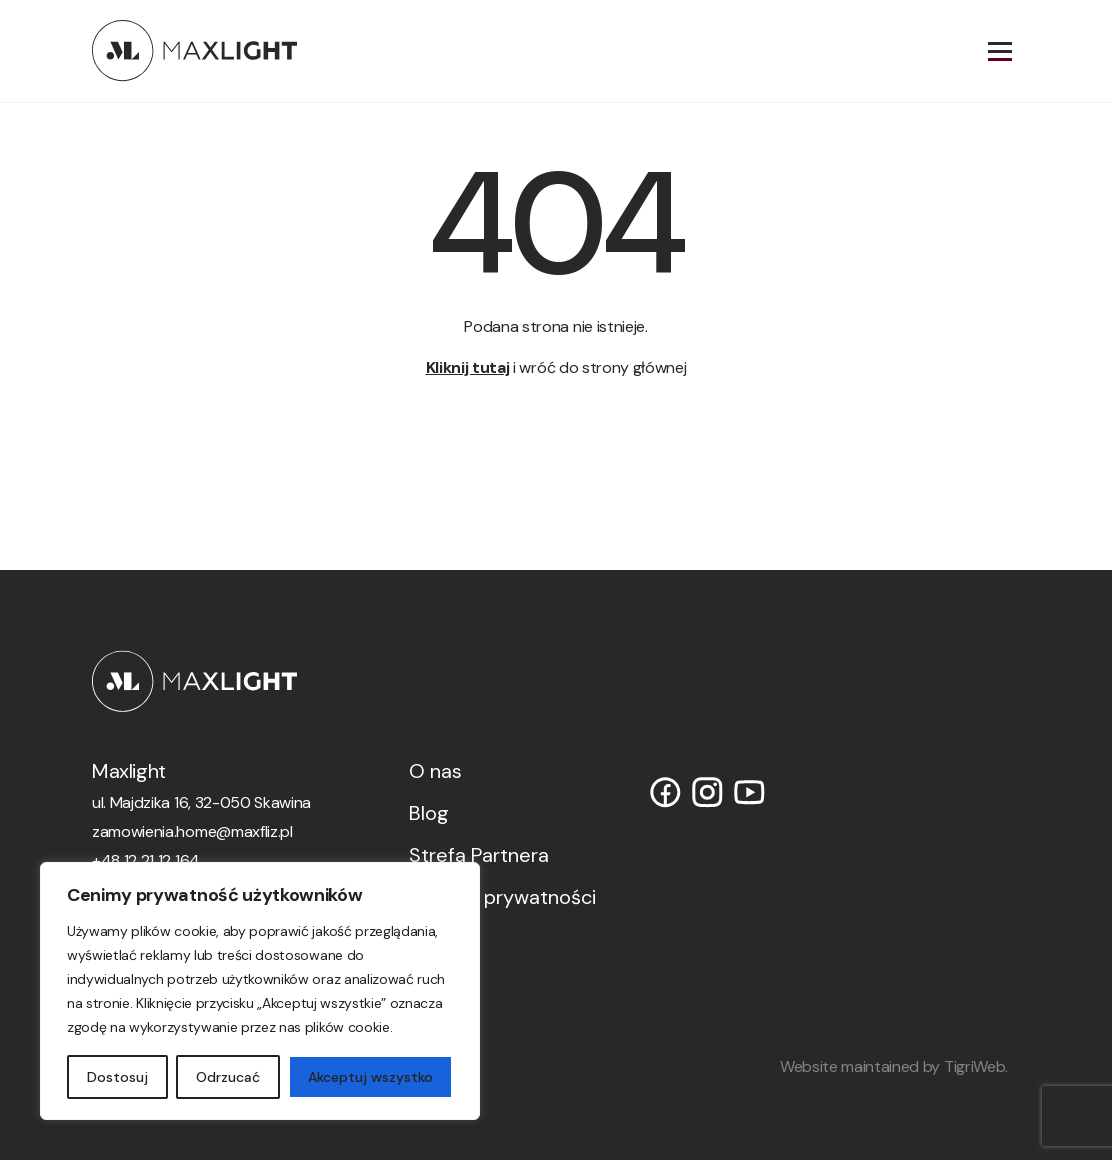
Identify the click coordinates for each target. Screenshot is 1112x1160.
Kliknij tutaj (468, 367)
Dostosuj (117, 1077)
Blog (429, 813)
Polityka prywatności (502, 897)
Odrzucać (228, 1077)
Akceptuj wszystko (370, 1077)
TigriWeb (974, 1066)
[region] (260, 991)
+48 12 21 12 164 (146, 860)
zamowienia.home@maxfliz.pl (192, 831)
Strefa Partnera (479, 855)
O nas (435, 771)
